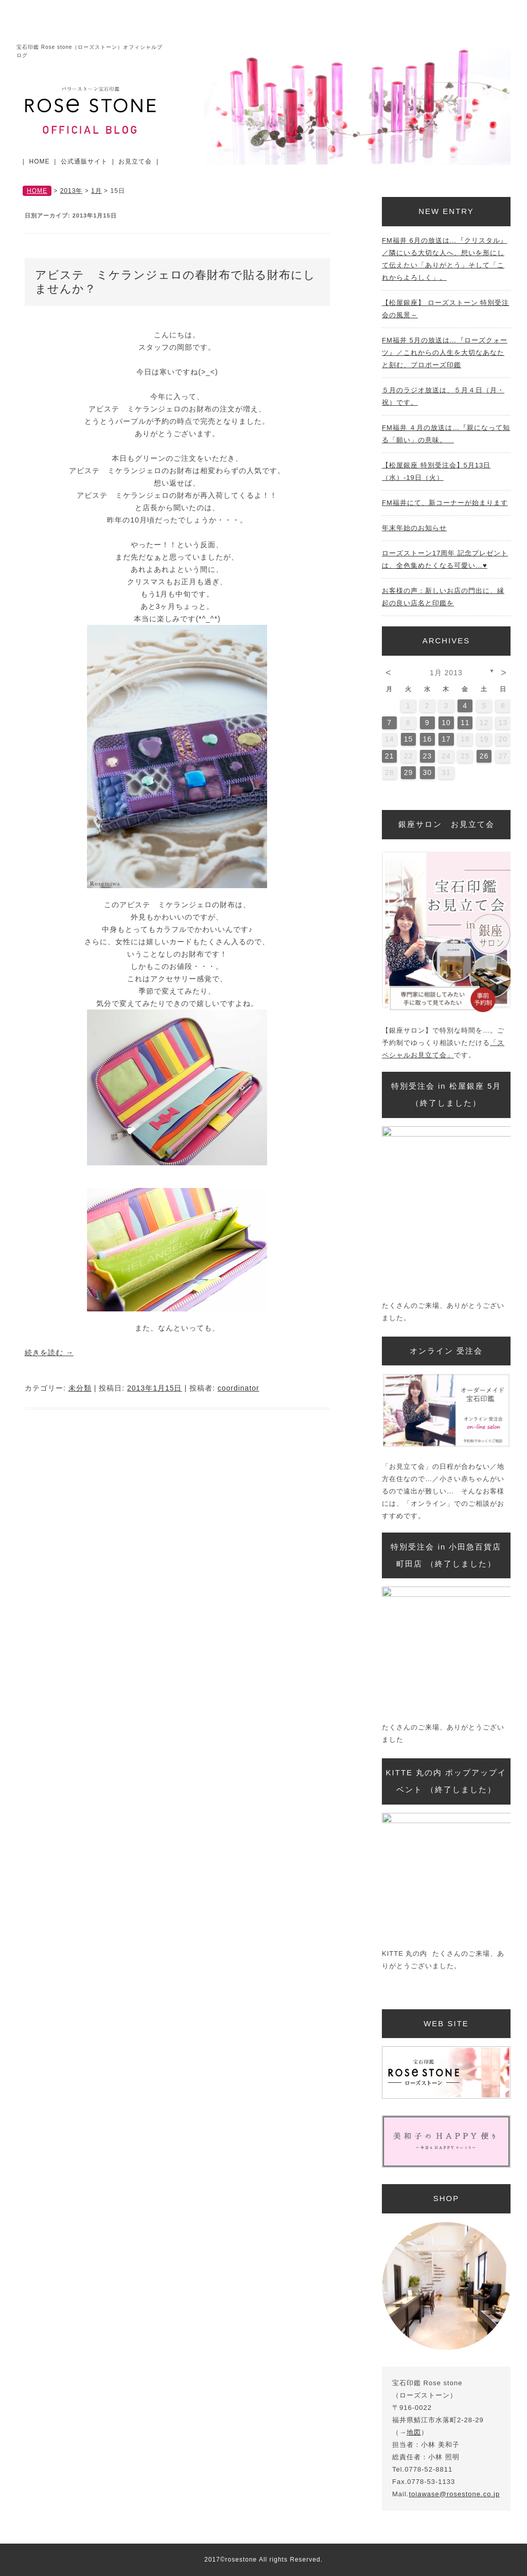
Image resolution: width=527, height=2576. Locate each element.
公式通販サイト (84, 161)
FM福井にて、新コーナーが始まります (445, 503)
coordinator (238, 1388)
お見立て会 (135, 161)
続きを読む (49, 1352)
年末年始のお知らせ (414, 528)
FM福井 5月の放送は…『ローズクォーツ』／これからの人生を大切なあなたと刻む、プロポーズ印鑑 (444, 352)
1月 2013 (446, 673)
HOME (39, 161)
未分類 (80, 1388)
